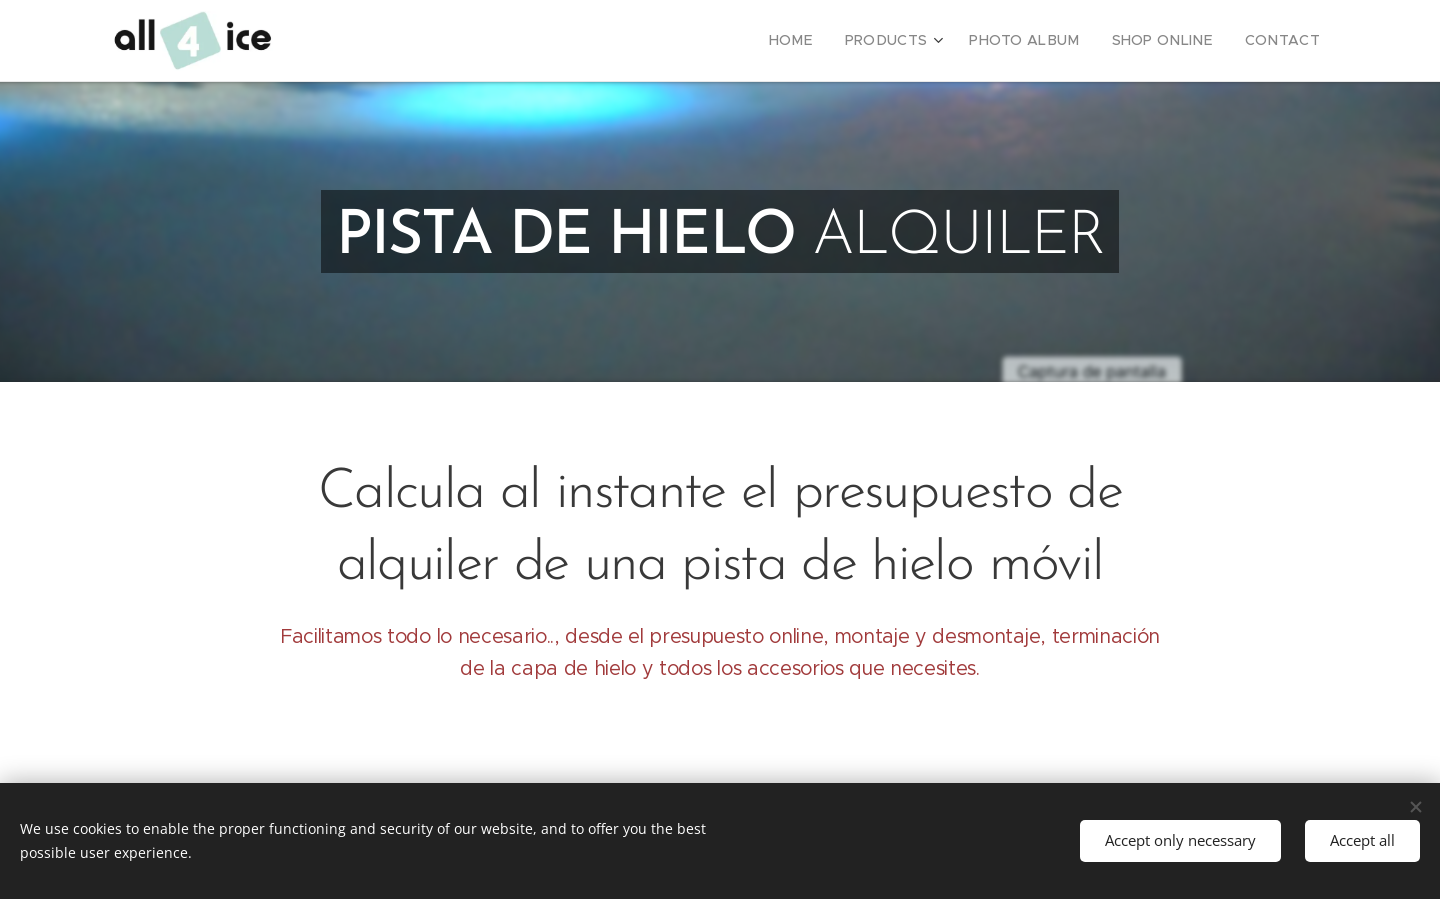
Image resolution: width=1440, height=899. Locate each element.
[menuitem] (830, 41)
